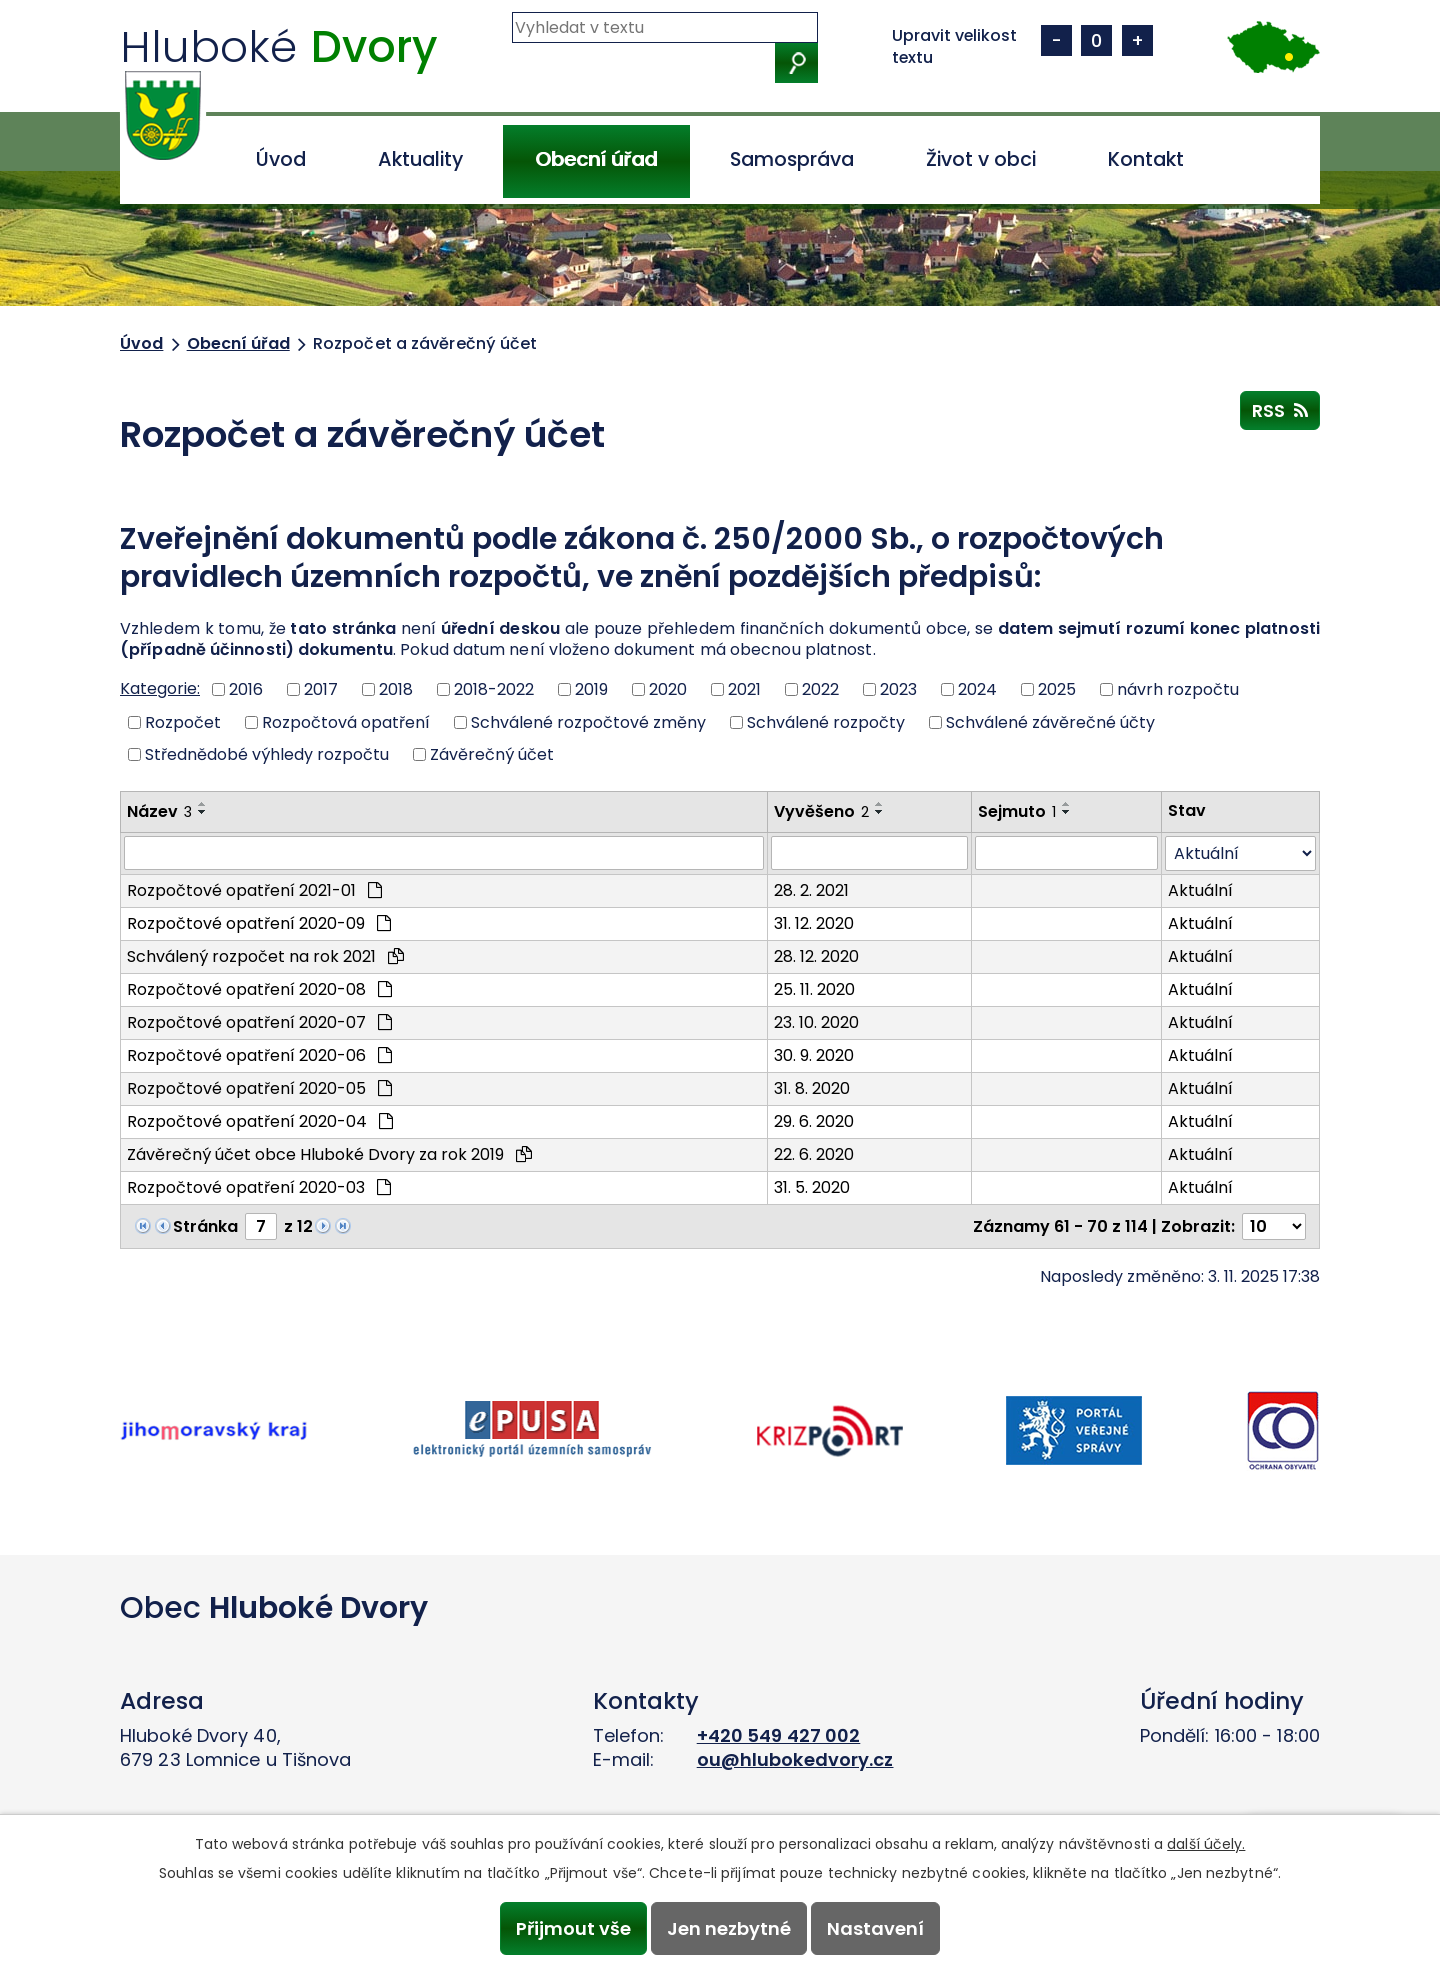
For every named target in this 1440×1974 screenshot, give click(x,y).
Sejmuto (1017, 811)
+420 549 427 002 (779, 1735)
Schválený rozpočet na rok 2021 (265, 956)
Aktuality (420, 159)
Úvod (281, 159)
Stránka (205, 1226)
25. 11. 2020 (814, 989)
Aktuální (1200, 890)
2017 (321, 689)
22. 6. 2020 (814, 1154)
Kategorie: (160, 688)
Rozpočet (183, 721)
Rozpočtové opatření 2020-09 (259, 923)
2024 (977, 689)
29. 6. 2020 (814, 1121)
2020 (668, 689)
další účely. (1206, 1844)
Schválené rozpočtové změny (588, 721)
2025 (1057, 689)
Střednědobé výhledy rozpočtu (267, 754)
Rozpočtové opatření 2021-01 (254, 890)
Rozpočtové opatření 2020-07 (259, 1022)
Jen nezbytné (729, 1928)
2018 (396, 689)
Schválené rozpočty (826, 721)
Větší (1137, 40)
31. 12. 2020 (814, 923)
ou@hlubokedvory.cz (795, 1759)
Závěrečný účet (492, 754)
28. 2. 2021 (811, 890)
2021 (744, 689)
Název (159, 811)
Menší (1056, 40)
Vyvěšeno (821, 811)
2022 (820, 689)
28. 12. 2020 (816, 956)
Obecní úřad (596, 159)
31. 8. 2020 (812, 1088)
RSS (1280, 410)
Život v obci (981, 159)
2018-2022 (494, 689)
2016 (246, 689)
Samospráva (792, 159)
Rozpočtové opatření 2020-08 (259, 989)
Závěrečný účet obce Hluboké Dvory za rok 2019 (329, 1154)
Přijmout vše (572, 1928)
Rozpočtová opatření (346, 721)
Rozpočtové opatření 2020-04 (260, 1121)
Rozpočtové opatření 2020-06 (259, 1055)
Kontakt (1146, 159)
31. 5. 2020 (812, 1187)
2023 (898, 689)
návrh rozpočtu (1178, 689)
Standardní (1096, 40)
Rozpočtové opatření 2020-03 (259, 1187)
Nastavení (876, 1928)
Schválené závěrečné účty (1050, 721)
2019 (591, 689)
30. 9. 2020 (814, 1055)
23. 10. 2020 (816, 1022)
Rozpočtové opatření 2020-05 (259, 1088)
